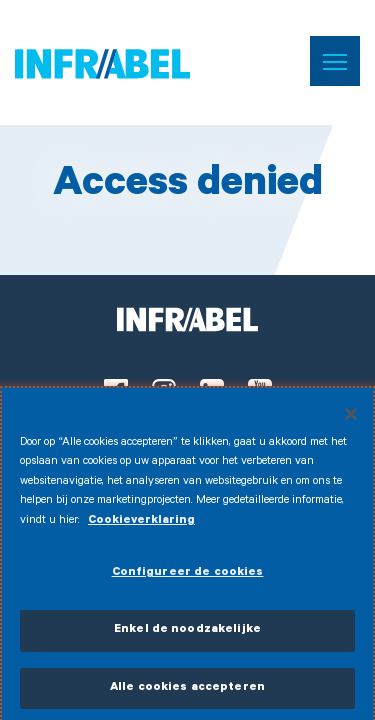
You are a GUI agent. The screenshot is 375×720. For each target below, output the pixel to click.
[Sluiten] (351, 418)
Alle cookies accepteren (187, 692)
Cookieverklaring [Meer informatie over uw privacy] (141, 525)
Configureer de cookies (188, 577)
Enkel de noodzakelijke (187, 634)
